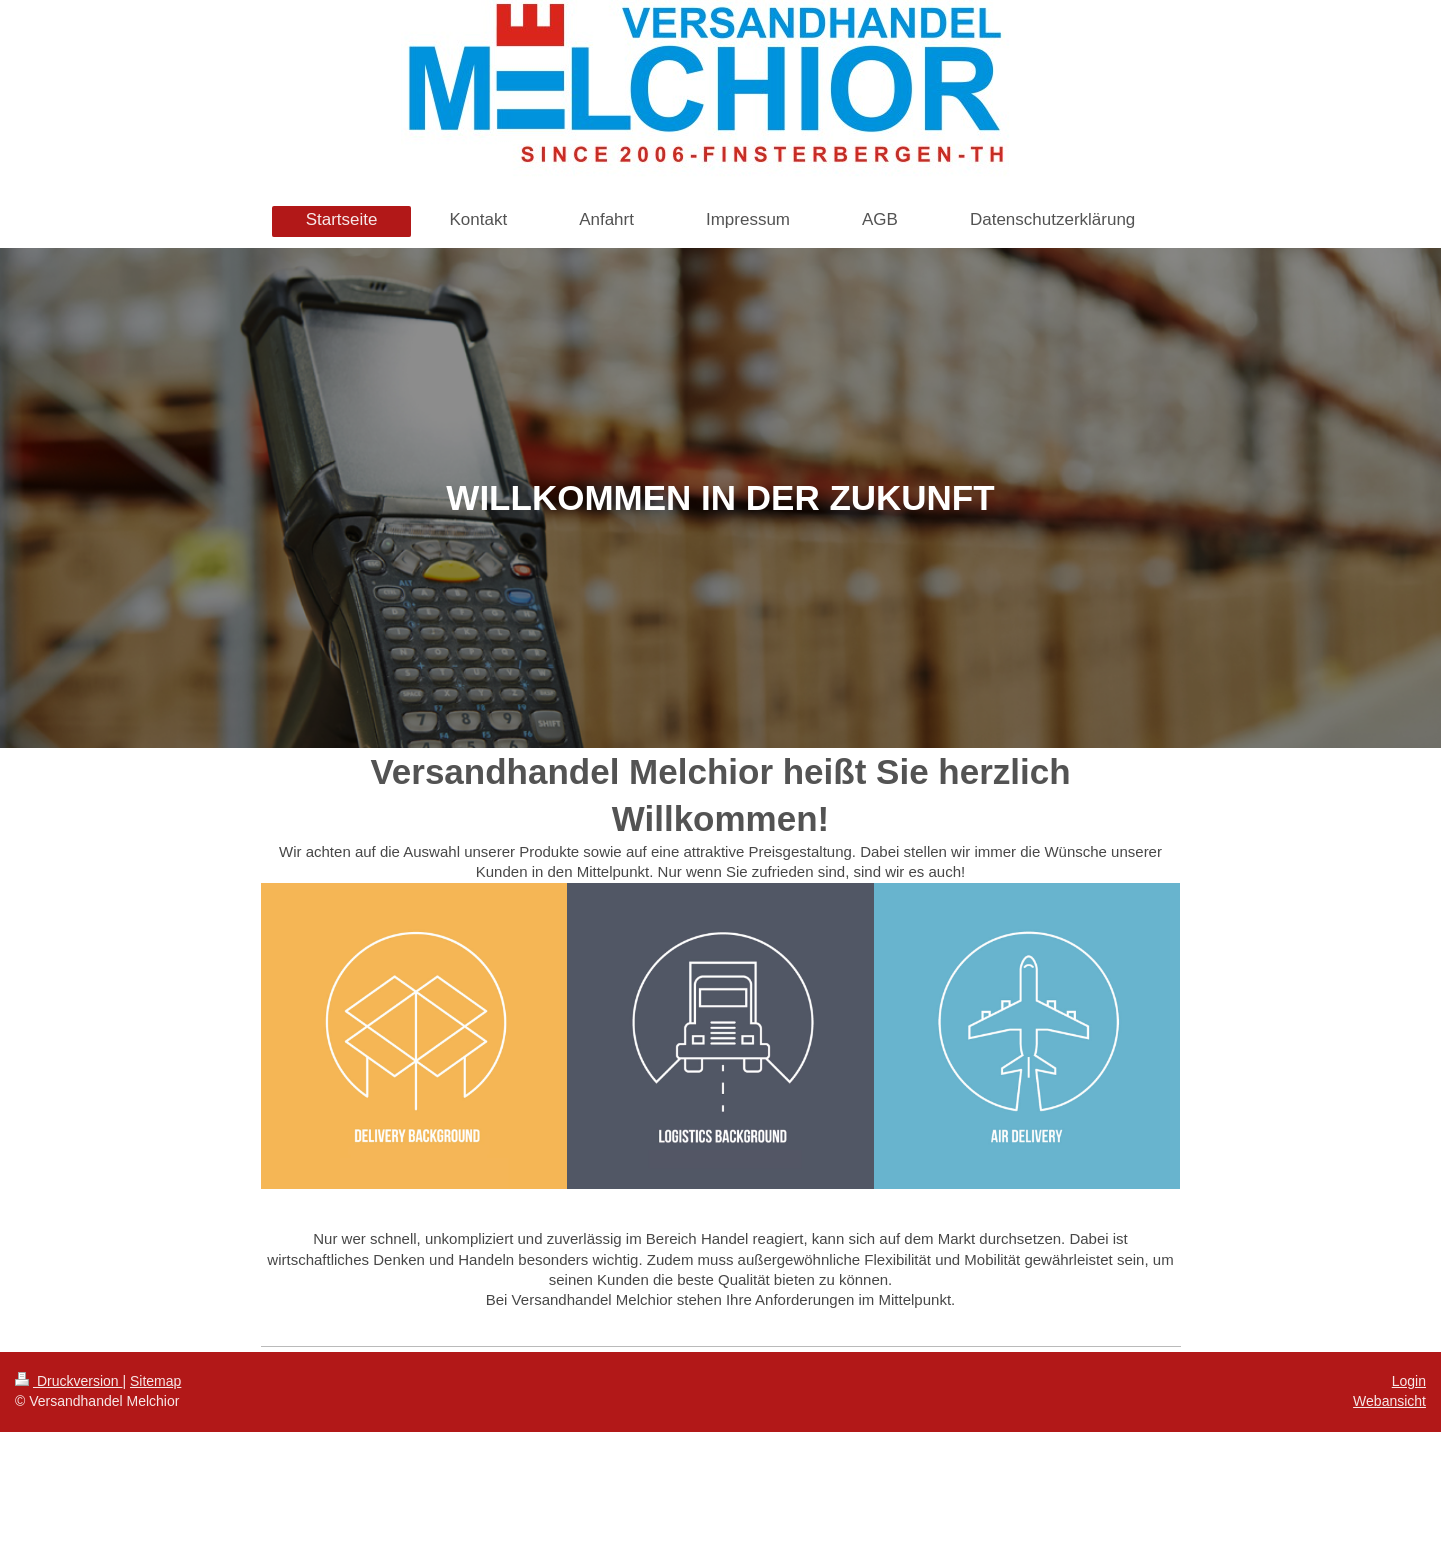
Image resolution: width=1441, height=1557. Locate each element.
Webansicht (1389, 1401)
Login (1409, 1381)
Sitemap (155, 1381)
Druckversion (68, 1381)
